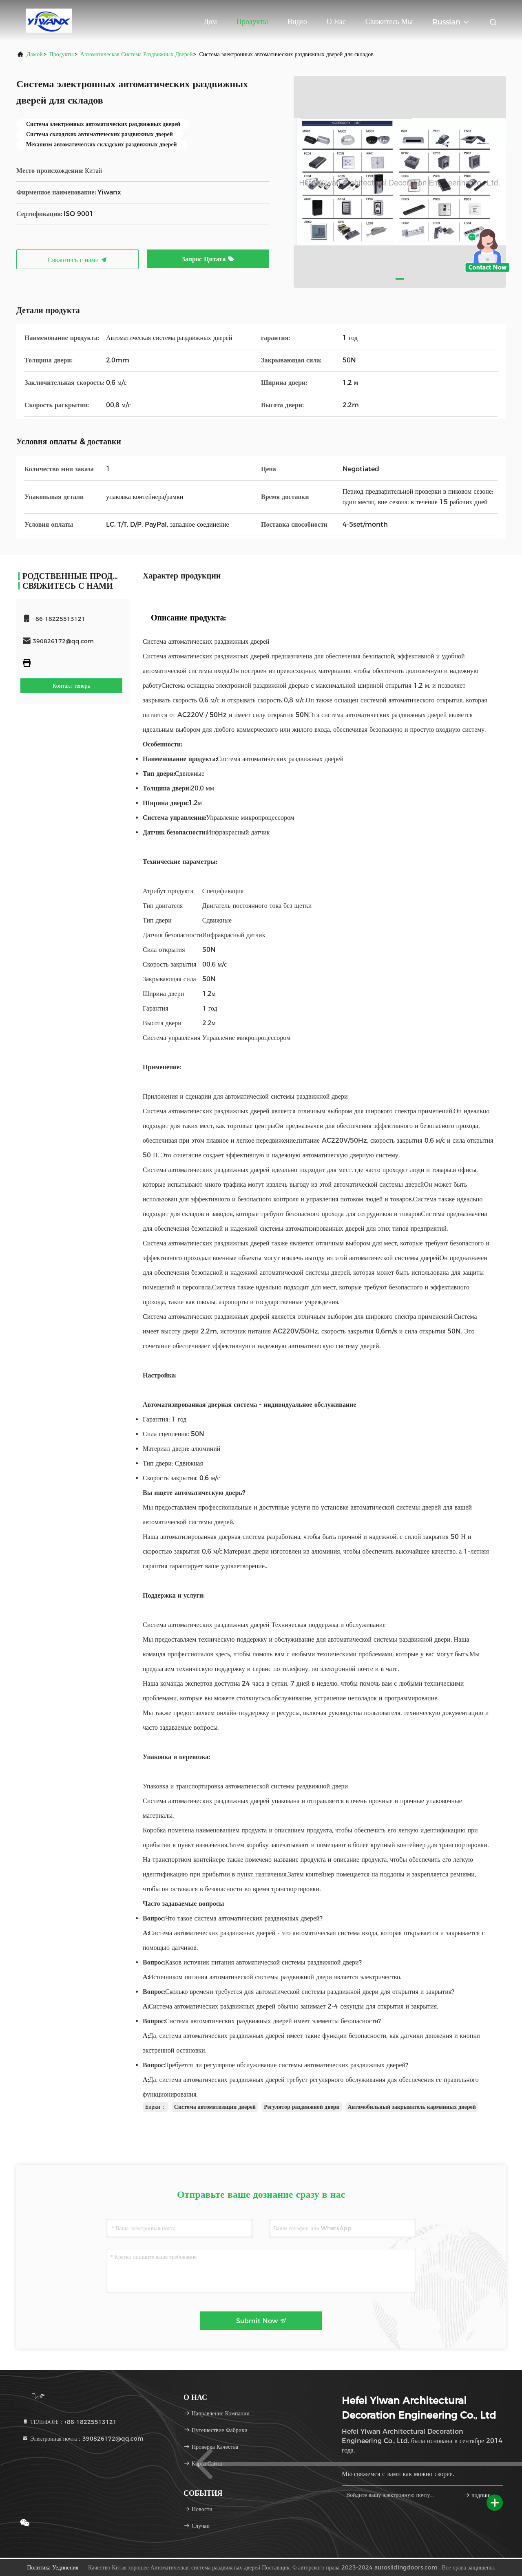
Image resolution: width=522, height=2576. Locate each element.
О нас (336, 21)
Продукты (252, 21)
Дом (210, 21)
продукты (61, 54)
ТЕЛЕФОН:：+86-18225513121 (69, 2422)
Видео (297, 21)
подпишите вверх (479, 2495)
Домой (35, 54)
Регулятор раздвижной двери (301, 2106)
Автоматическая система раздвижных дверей (136, 54)
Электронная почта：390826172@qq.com (83, 2438)
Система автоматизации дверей (215, 2106)
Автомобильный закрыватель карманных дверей (412, 2106)
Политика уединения (52, 2567)
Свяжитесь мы (389, 21)
